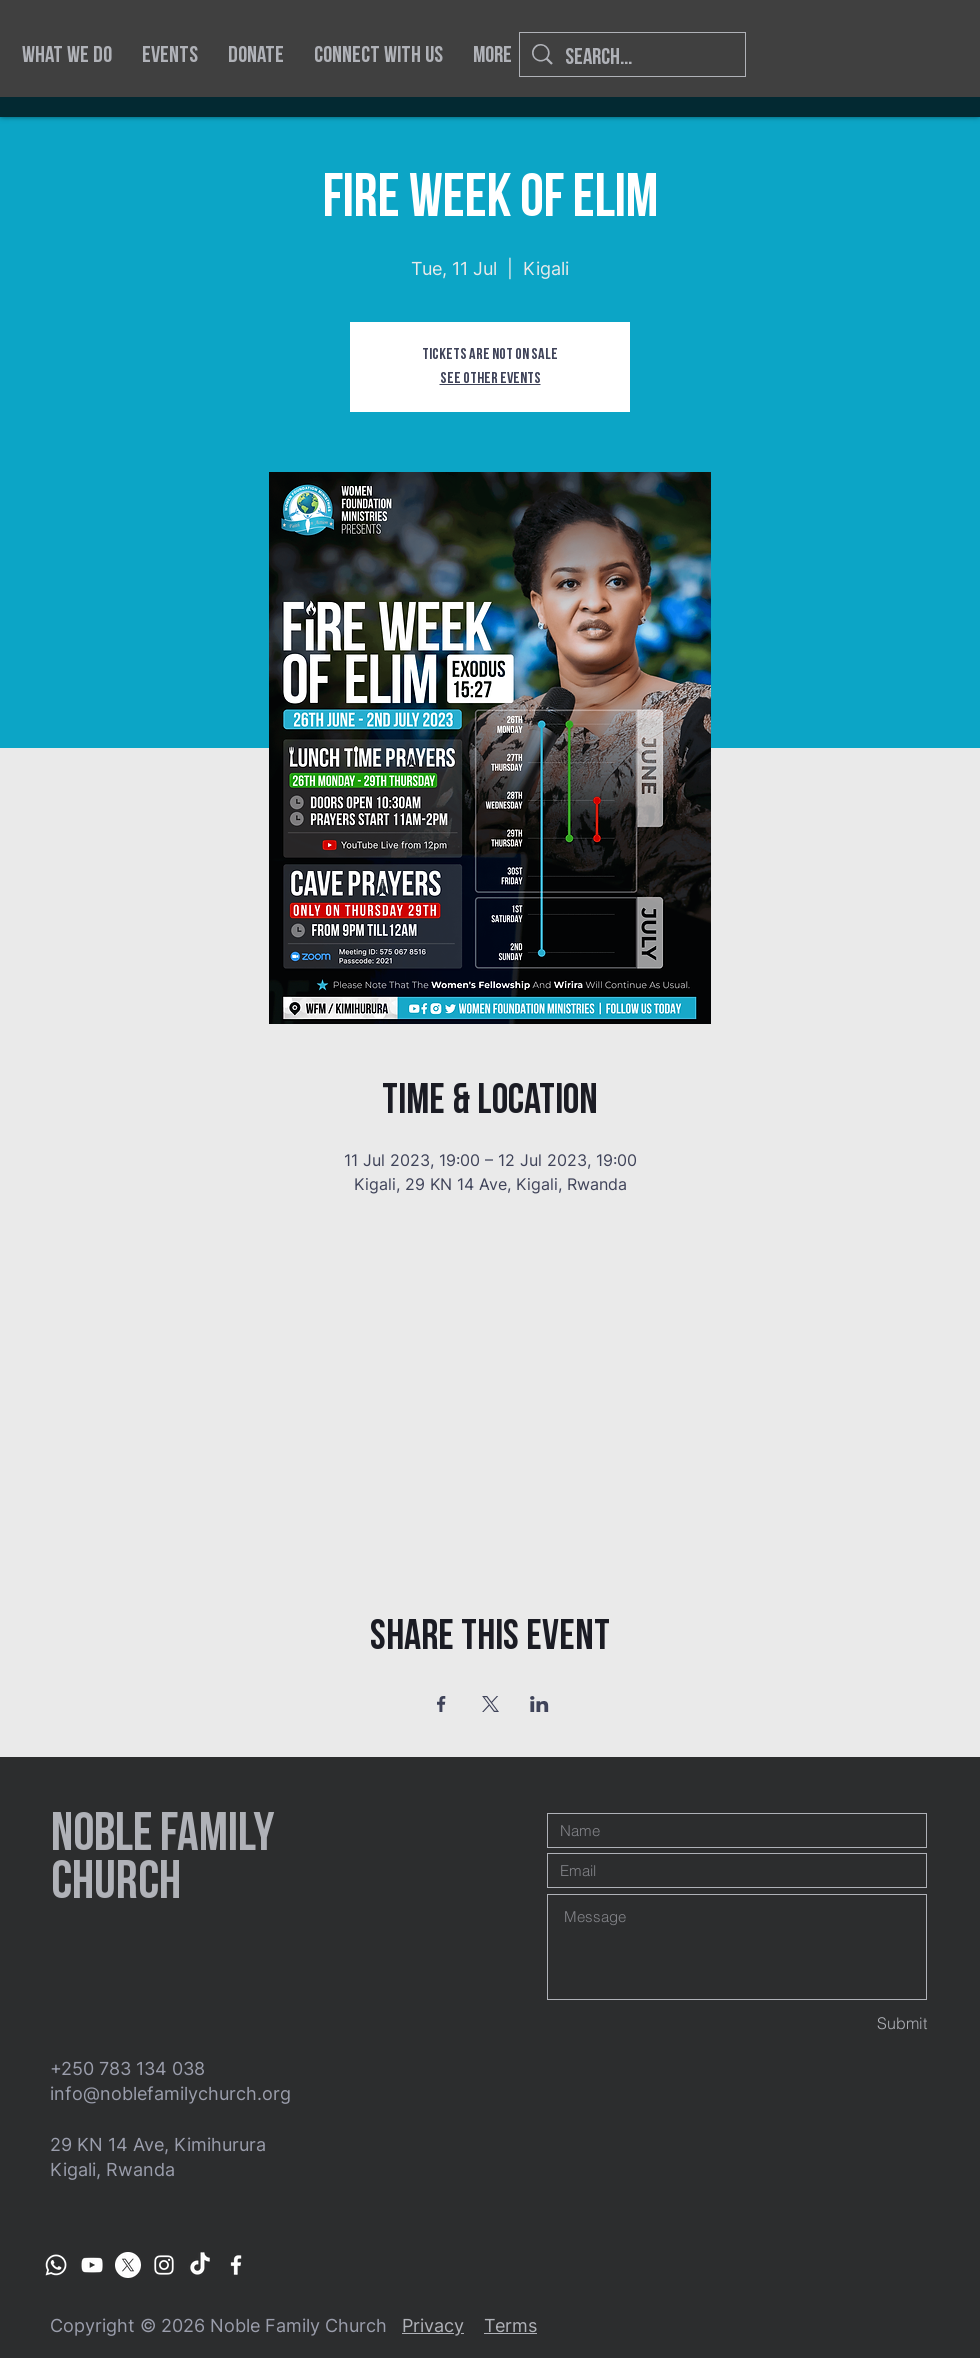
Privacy (433, 2325)
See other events (490, 378)
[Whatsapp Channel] (56, 2265)
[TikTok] (200, 2265)
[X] (128, 2265)
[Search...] (634, 57)
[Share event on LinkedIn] (539, 1704)
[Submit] (856, 2023)
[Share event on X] (490, 1704)
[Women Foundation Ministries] (92, 2265)
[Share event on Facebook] (441, 1704)
